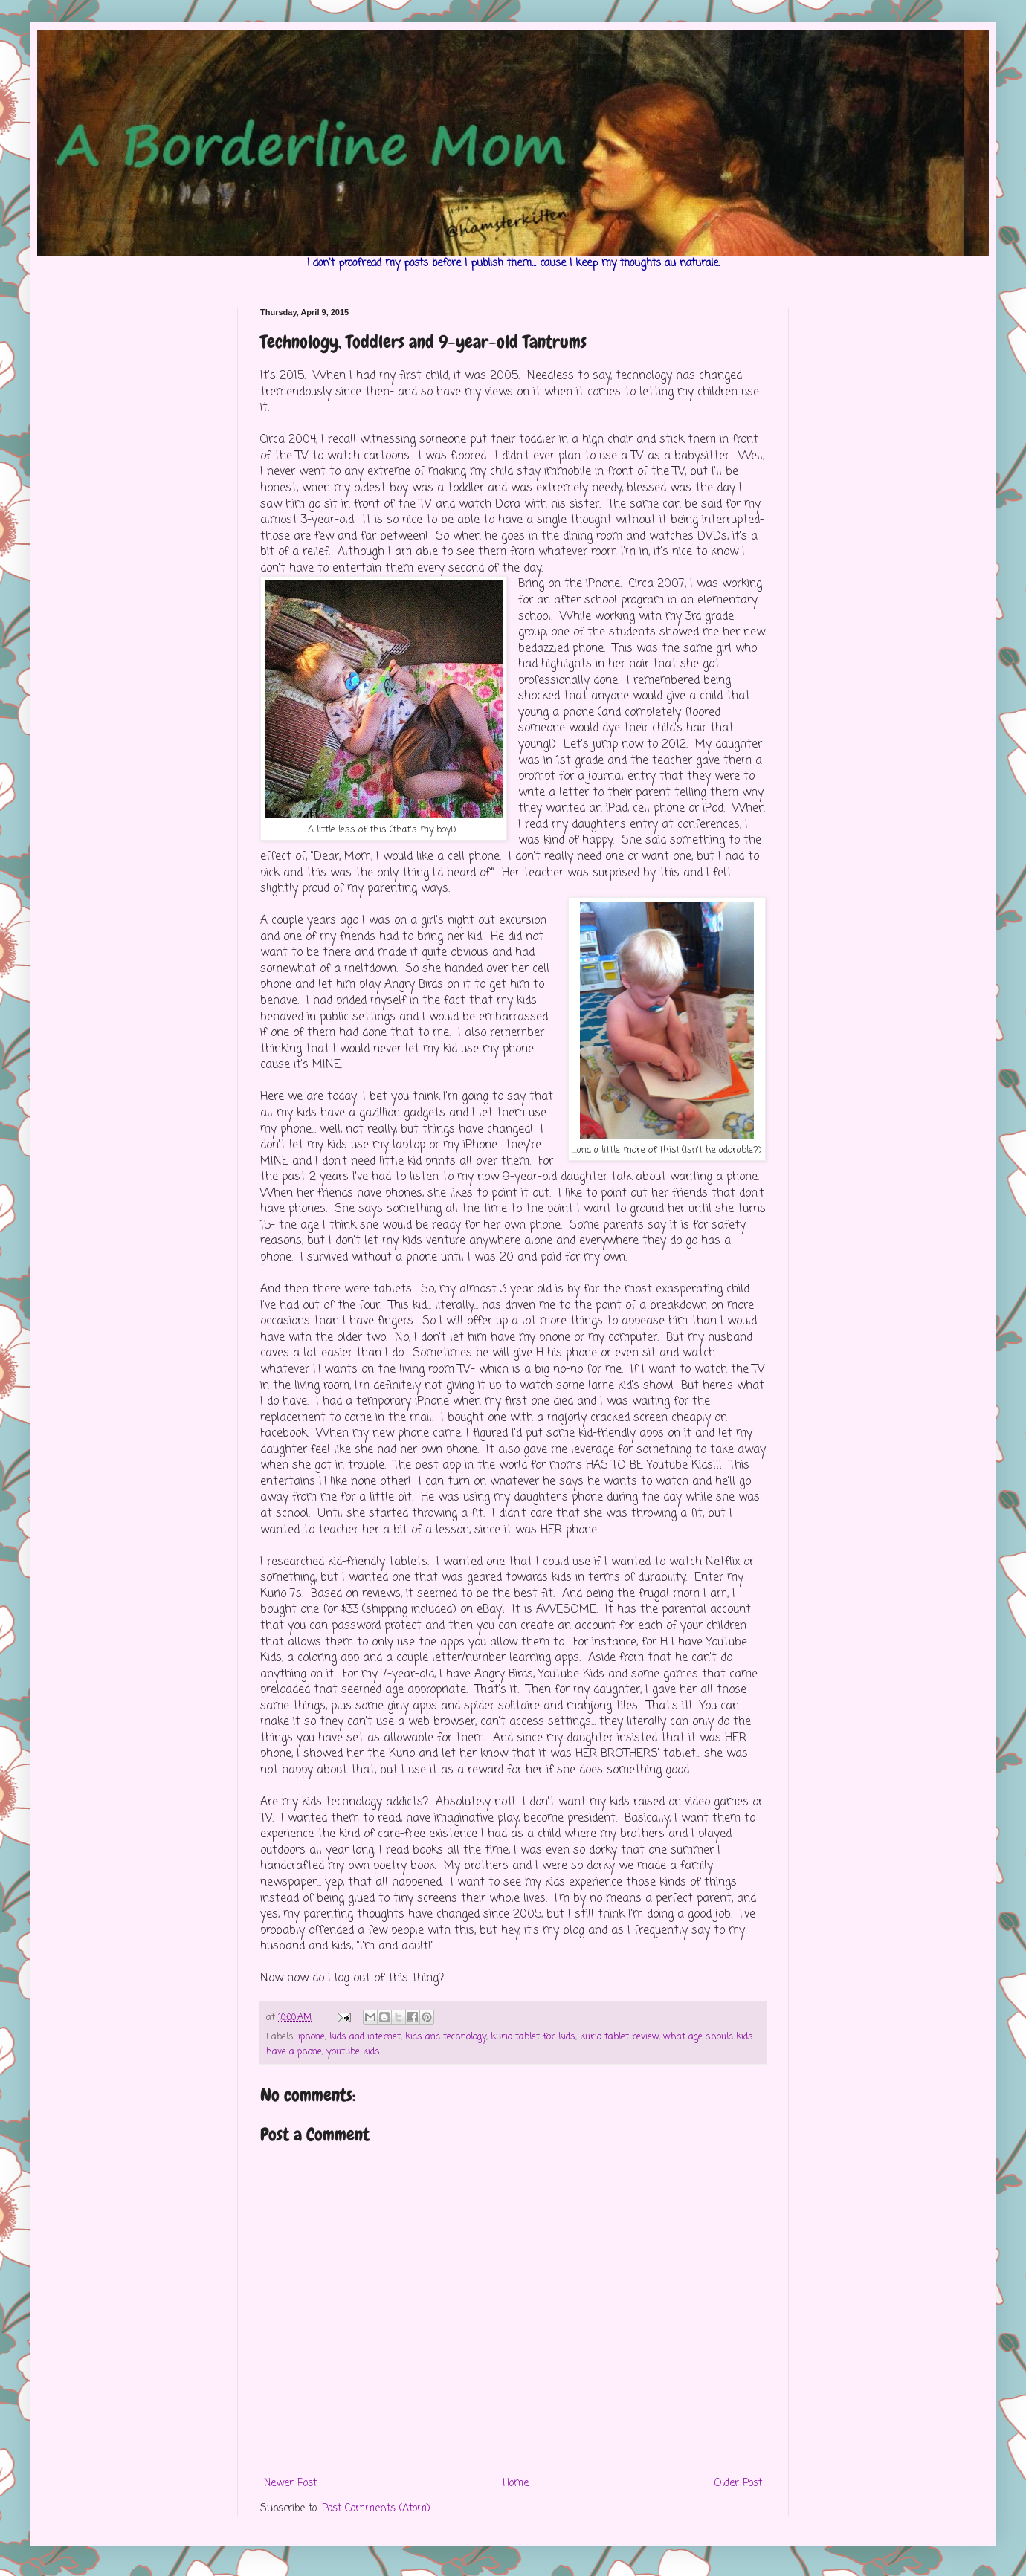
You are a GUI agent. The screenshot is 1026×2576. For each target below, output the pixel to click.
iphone (311, 2037)
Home (516, 2483)
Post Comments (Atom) (376, 2509)
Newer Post (290, 2483)
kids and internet (365, 2037)
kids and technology (445, 2037)
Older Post (738, 2483)
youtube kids (353, 2052)
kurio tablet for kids (533, 2037)
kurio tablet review (619, 2037)
